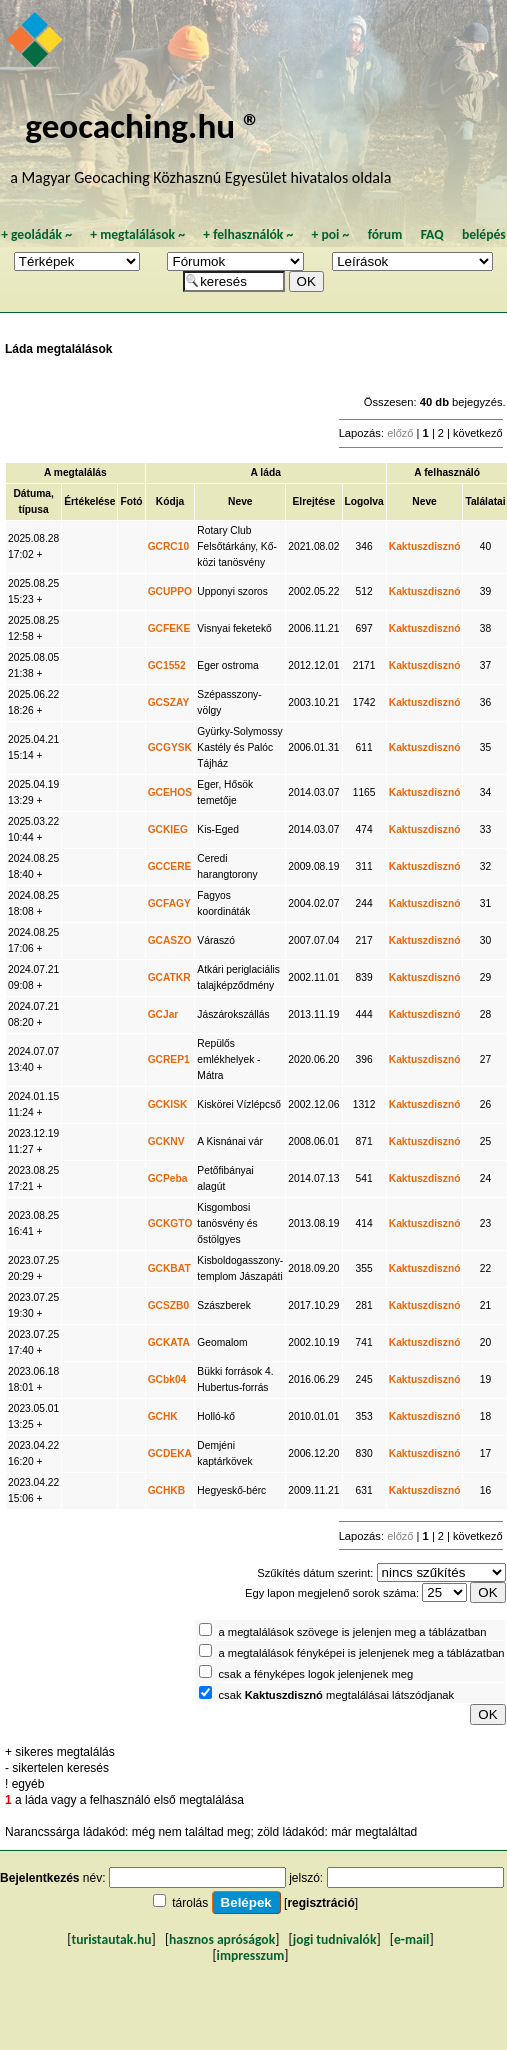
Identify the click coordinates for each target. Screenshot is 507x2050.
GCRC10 (169, 546)
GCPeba (168, 1178)
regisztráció (320, 1903)
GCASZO (170, 940)
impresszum (251, 1955)
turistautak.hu (111, 1939)
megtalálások (137, 234)
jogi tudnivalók (335, 1939)
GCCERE (170, 866)
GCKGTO (170, 1223)
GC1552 (167, 665)
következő (478, 433)
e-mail (411, 1939)
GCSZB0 (169, 1305)
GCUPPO (170, 591)
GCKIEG (168, 829)
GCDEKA (170, 1453)
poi (330, 234)
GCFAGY (169, 903)
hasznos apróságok (222, 1939)
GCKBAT (169, 1268)
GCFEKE (169, 628)
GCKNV (166, 1141)
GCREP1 (169, 1059)
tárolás (190, 1903)
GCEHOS (170, 792)
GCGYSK (170, 747)
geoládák (36, 234)
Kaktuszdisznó (425, 546)
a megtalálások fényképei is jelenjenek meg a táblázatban (362, 1653)
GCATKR (169, 977)
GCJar (163, 1014)
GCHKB (167, 1490)
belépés (484, 234)
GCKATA (169, 1342)
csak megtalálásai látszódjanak (337, 1695)
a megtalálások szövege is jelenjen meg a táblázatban (353, 1632)
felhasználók (248, 234)
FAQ (432, 234)
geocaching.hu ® (143, 125)
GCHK (163, 1416)
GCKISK (168, 1104)
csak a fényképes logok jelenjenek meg (316, 1674)
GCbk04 (167, 1379)
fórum (385, 234)
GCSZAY (169, 702)
